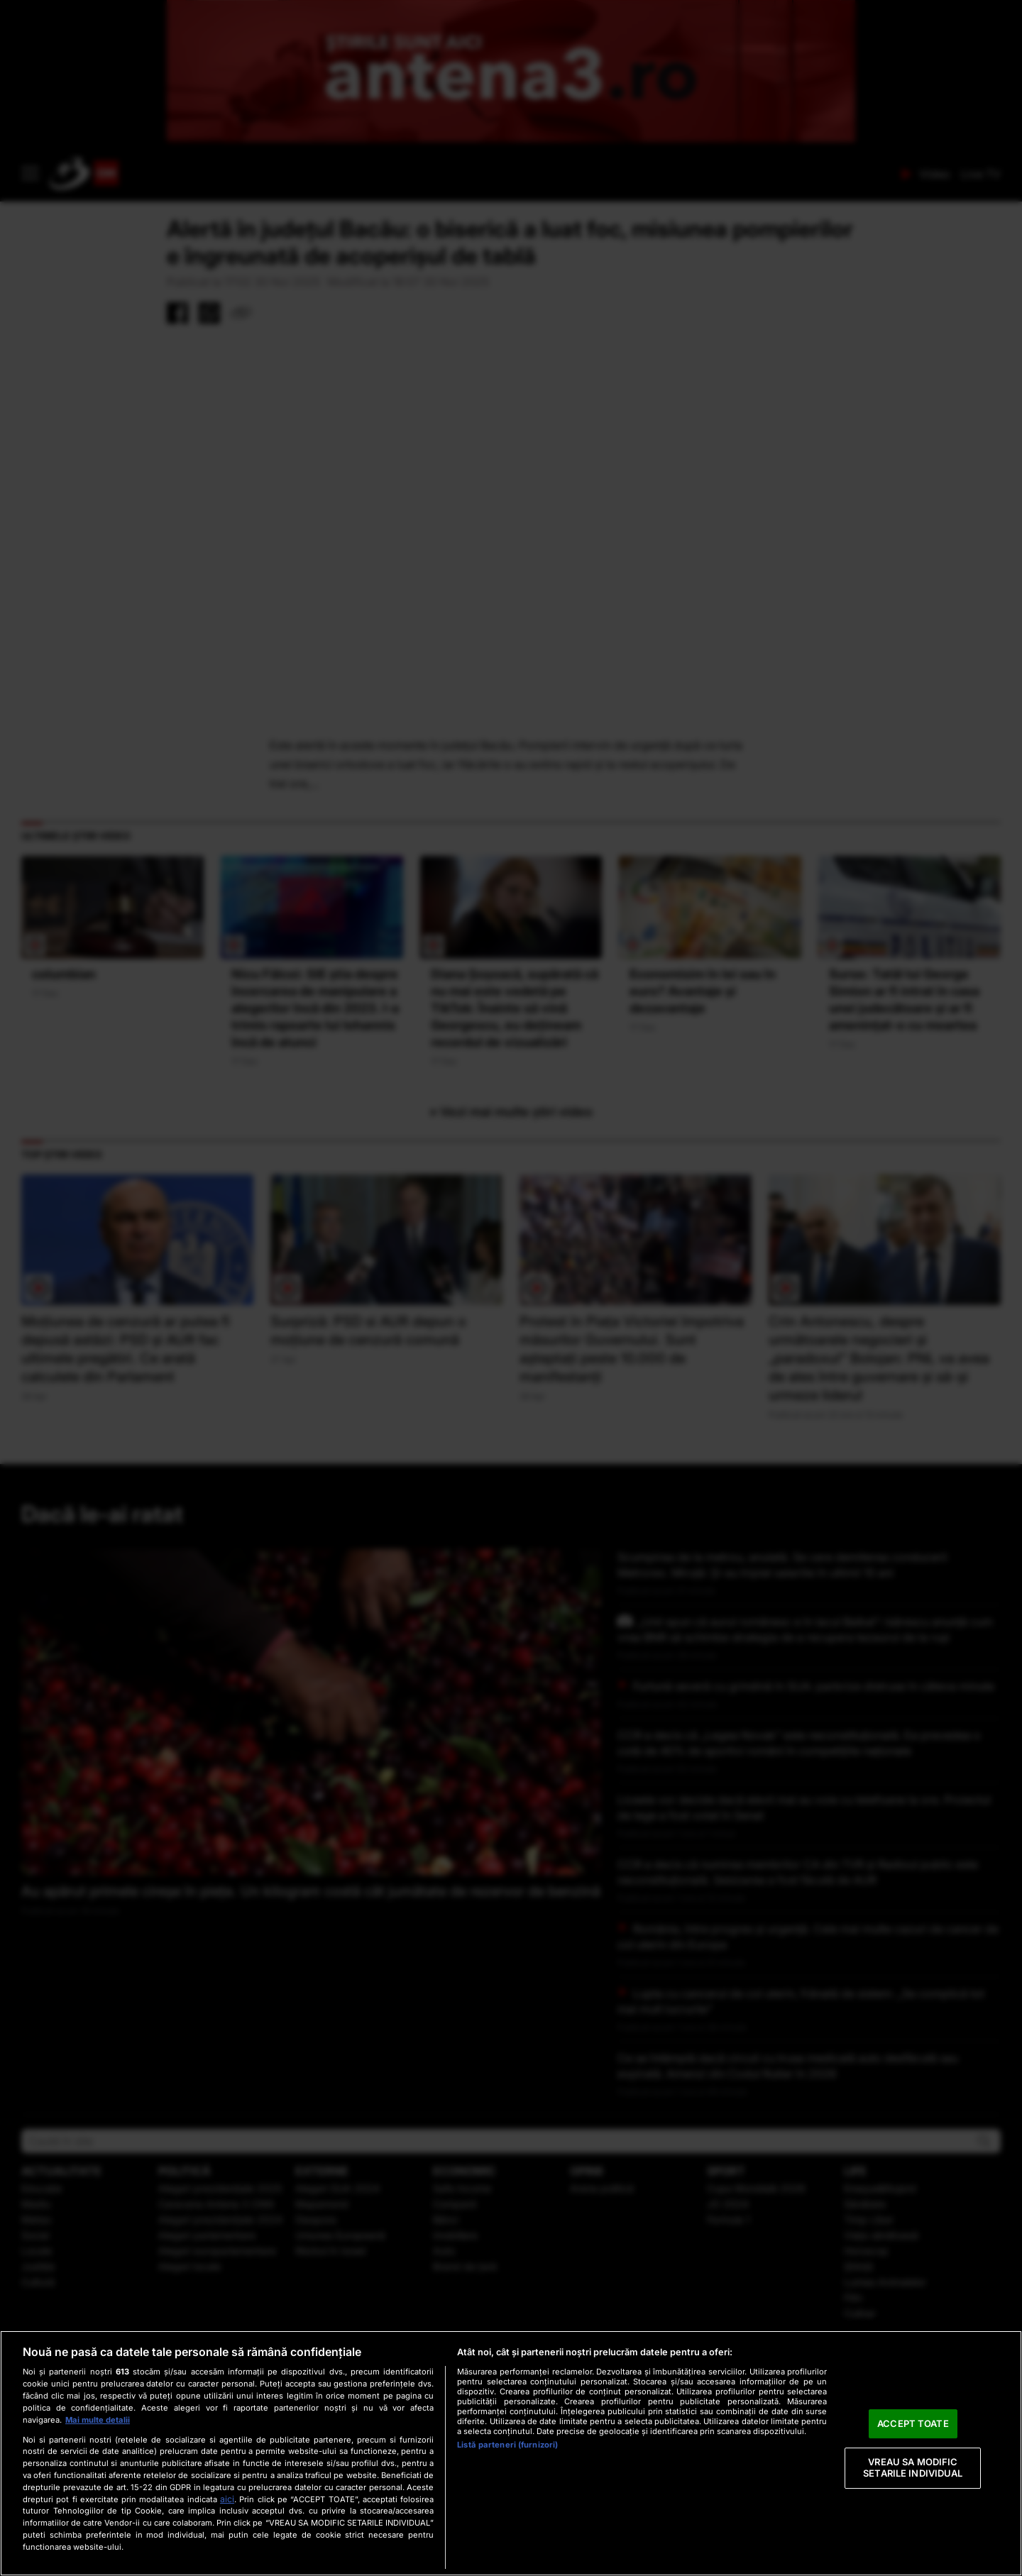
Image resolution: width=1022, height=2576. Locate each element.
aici (227, 2499)
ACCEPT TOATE (913, 2423)
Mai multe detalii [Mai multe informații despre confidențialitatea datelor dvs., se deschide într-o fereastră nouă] (97, 2420)
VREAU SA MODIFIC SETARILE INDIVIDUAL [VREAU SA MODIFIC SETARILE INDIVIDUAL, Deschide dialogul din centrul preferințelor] (912, 2468)
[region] (511, 2453)
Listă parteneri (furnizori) (507, 2445)
